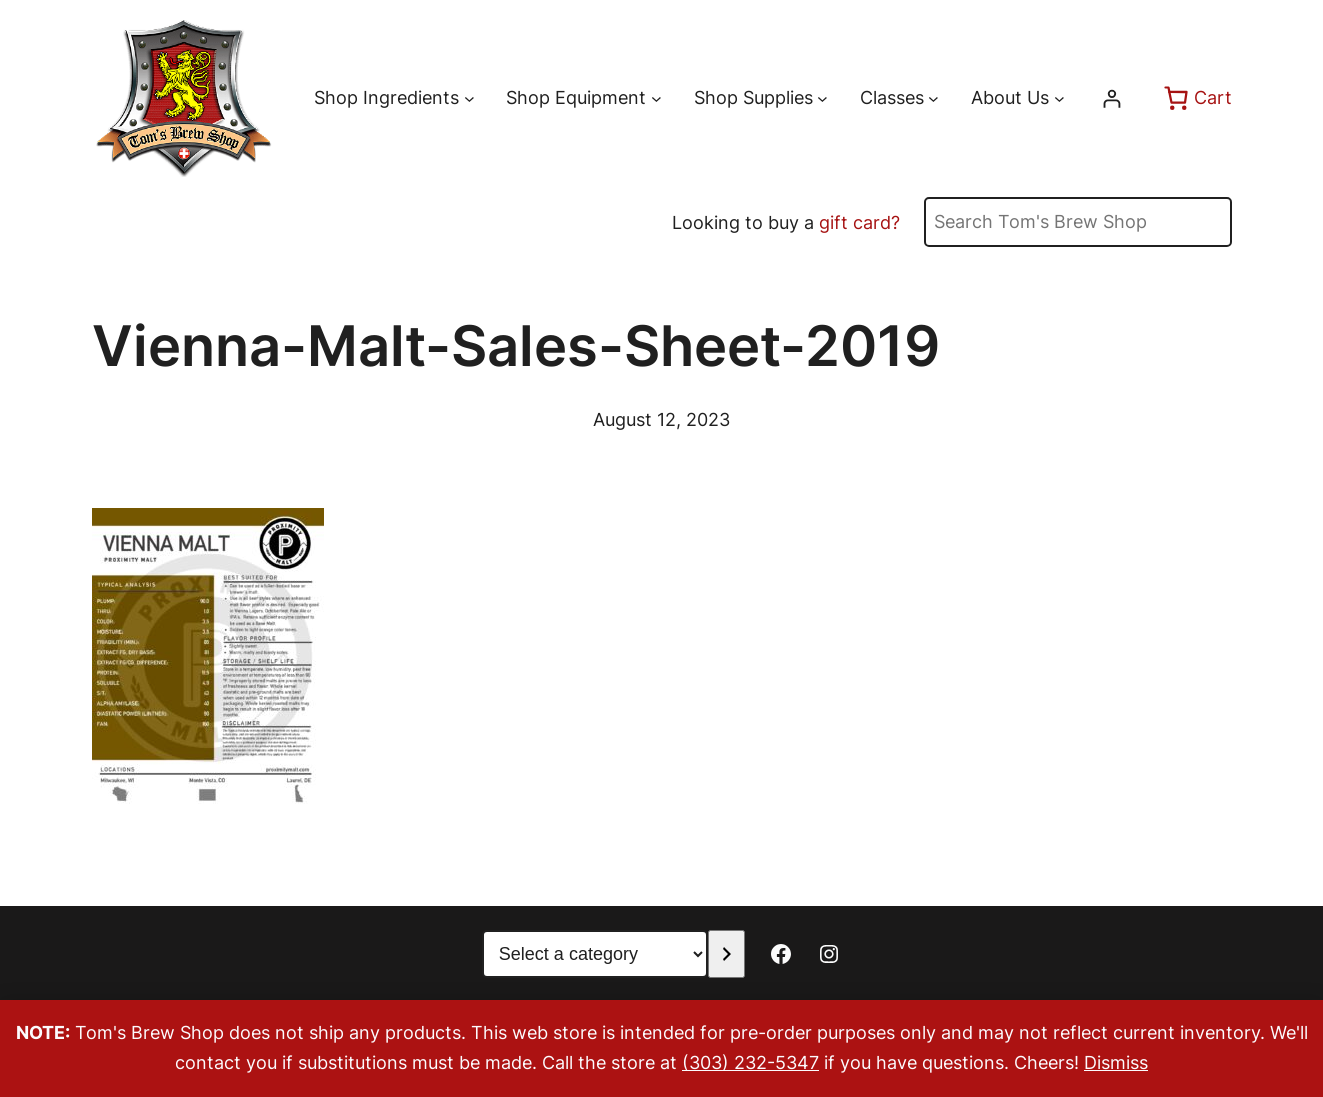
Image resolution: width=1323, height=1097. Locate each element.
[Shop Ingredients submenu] (469, 98)
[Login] (1111, 98)
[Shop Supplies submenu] (822, 98)
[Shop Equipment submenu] (656, 98)
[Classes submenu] (933, 98)
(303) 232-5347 (750, 1062)
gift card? (859, 222)
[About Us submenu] (1059, 98)
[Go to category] (726, 954)
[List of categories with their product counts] (595, 954)
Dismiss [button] (1116, 1062)
